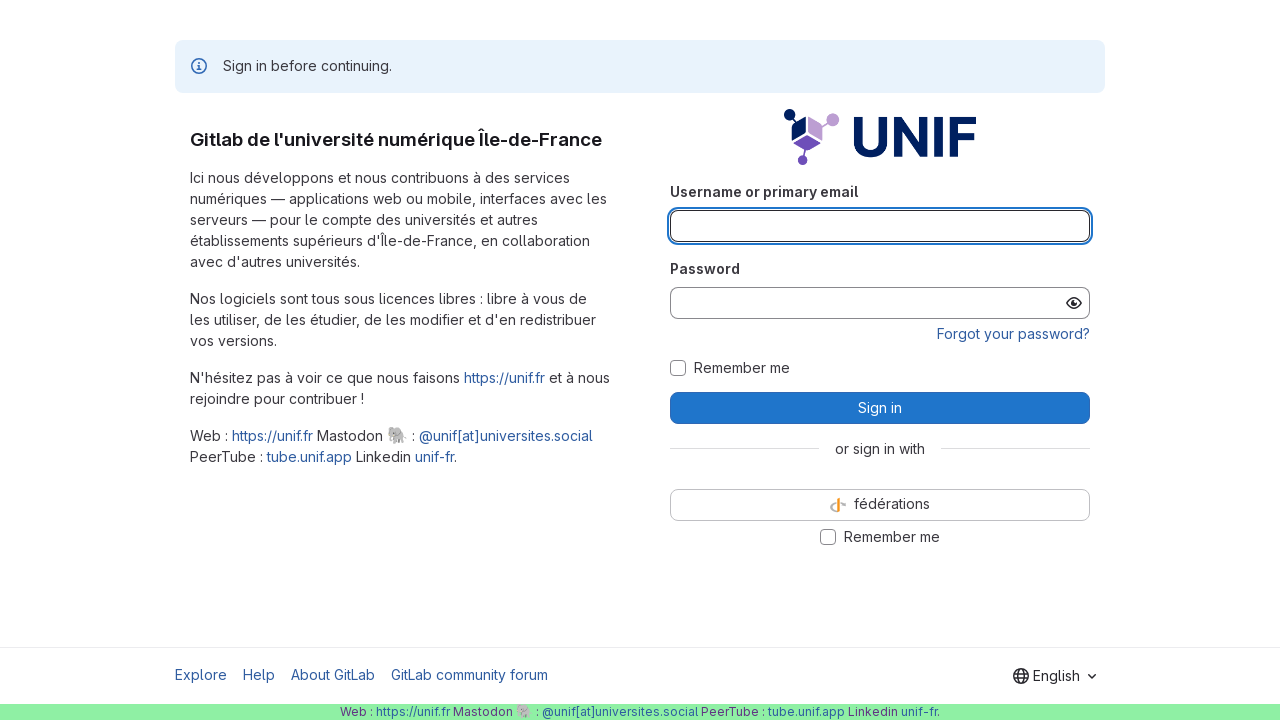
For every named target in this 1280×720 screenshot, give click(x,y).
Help (259, 674)
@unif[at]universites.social (506, 435)
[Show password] (1074, 303)
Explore (201, 674)
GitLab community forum (469, 674)
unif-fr (434, 456)
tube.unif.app (309, 456)
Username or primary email (764, 191)
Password (705, 268)
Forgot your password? (1013, 333)
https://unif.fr (504, 377)
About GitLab (333, 674)
